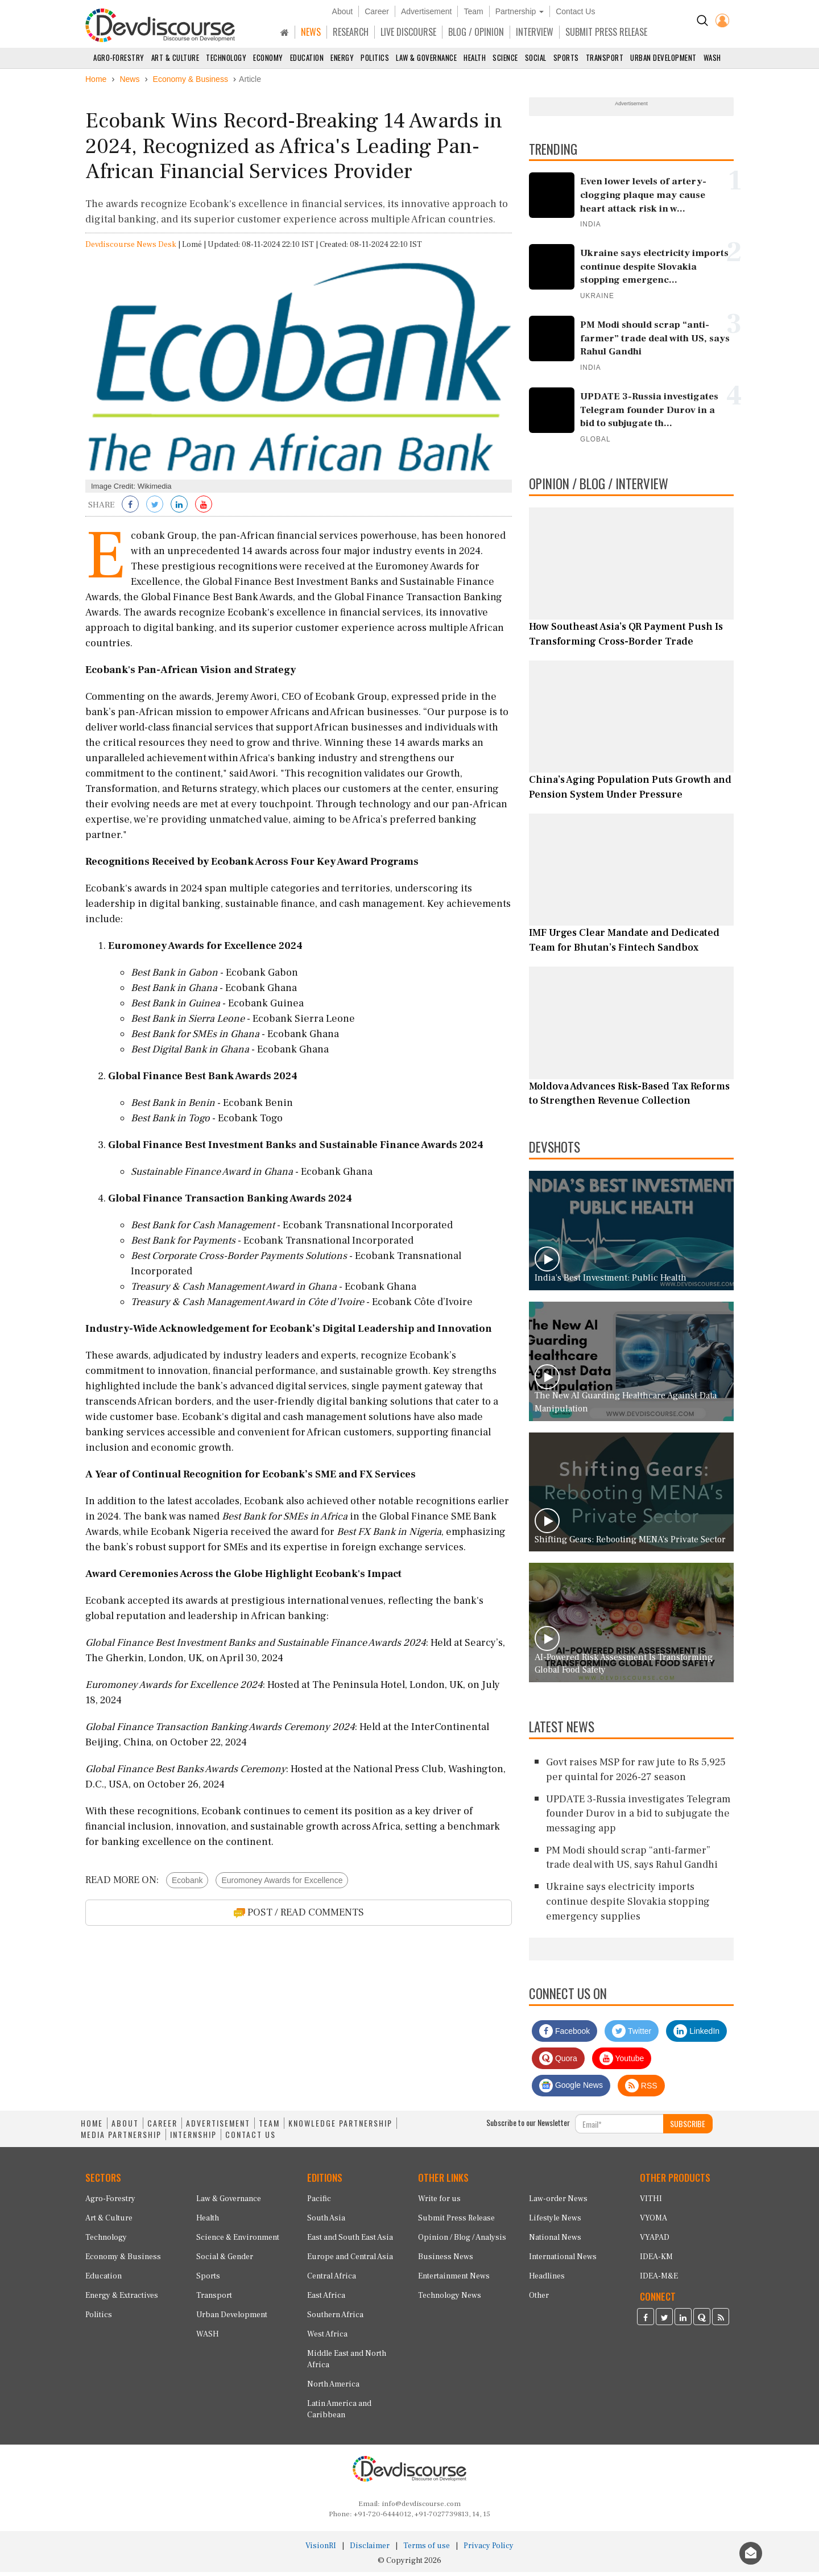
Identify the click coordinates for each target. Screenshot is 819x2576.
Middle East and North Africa (346, 2363)
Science (505, 57)
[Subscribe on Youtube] (203, 510)
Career (377, 11)
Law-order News (558, 2203)
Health (475, 57)
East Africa (326, 2299)
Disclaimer (370, 2550)
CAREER (162, 2127)
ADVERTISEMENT (218, 2127)
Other (539, 2299)
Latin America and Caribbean (339, 2413)
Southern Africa (335, 2319)
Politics (375, 57)
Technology (226, 57)
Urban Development (663, 57)
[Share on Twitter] (154, 510)
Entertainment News (454, 2280)
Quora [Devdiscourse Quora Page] (558, 2062)
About (342, 11)
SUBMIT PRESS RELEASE (606, 32)
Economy (268, 57)
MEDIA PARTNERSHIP (121, 2138)
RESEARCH (351, 32)
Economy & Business (123, 2261)
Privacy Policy (489, 2550)
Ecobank (187, 1884)
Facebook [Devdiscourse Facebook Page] (564, 2035)
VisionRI (320, 2550)
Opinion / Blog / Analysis (462, 2241)
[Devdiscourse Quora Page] (702, 2322)
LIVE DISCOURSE (408, 32)
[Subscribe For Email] (619, 2127)
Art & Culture (175, 57)
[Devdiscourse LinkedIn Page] (683, 2322)
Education (307, 57)
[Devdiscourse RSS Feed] (720, 2322)
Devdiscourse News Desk (130, 248)
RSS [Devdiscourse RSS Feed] (641, 2089)
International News (563, 2261)
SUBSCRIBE (687, 2127)
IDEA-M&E (659, 2280)
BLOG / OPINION (476, 32)
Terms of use (426, 2550)
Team (473, 11)
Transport (605, 57)
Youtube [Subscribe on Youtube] (621, 2062)
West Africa (327, 2338)
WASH (712, 57)
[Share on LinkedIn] (179, 510)
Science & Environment (237, 2241)
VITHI (651, 2203)
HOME (92, 2127)
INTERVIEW (534, 32)
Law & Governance (426, 57)
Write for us (439, 2203)
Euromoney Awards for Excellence (281, 1884)
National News (555, 2241)
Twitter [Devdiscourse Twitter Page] (631, 2035)
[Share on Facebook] (130, 510)
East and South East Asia (350, 2241)
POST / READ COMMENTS (299, 1916)
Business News (445, 2261)
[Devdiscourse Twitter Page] (664, 2322)
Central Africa (331, 2280)
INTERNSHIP (193, 2138)
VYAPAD (654, 2241)
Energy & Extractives (121, 2299)
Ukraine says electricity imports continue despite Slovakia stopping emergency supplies (628, 1905)
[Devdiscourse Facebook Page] (645, 2322)
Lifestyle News (555, 2222)
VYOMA (653, 2222)
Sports (566, 57)
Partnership (519, 11)
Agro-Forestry (118, 57)
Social (536, 57)
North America (333, 2388)
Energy (342, 57)
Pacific (319, 2203)
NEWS (311, 32)
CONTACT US (250, 2138)
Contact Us (575, 11)
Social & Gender (224, 2261)
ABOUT (125, 2127)
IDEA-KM (656, 2261)
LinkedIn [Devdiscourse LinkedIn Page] (696, 2035)
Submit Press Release (456, 2222)
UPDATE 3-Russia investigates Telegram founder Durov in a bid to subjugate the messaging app (638, 1818)
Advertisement (426, 11)
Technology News (449, 2299)
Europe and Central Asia (350, 2261)
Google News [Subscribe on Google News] (571, 2089)
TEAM (269, 2127)
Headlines (547, 2280)
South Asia (326, 2222)
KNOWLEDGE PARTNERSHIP (340, 2127)
